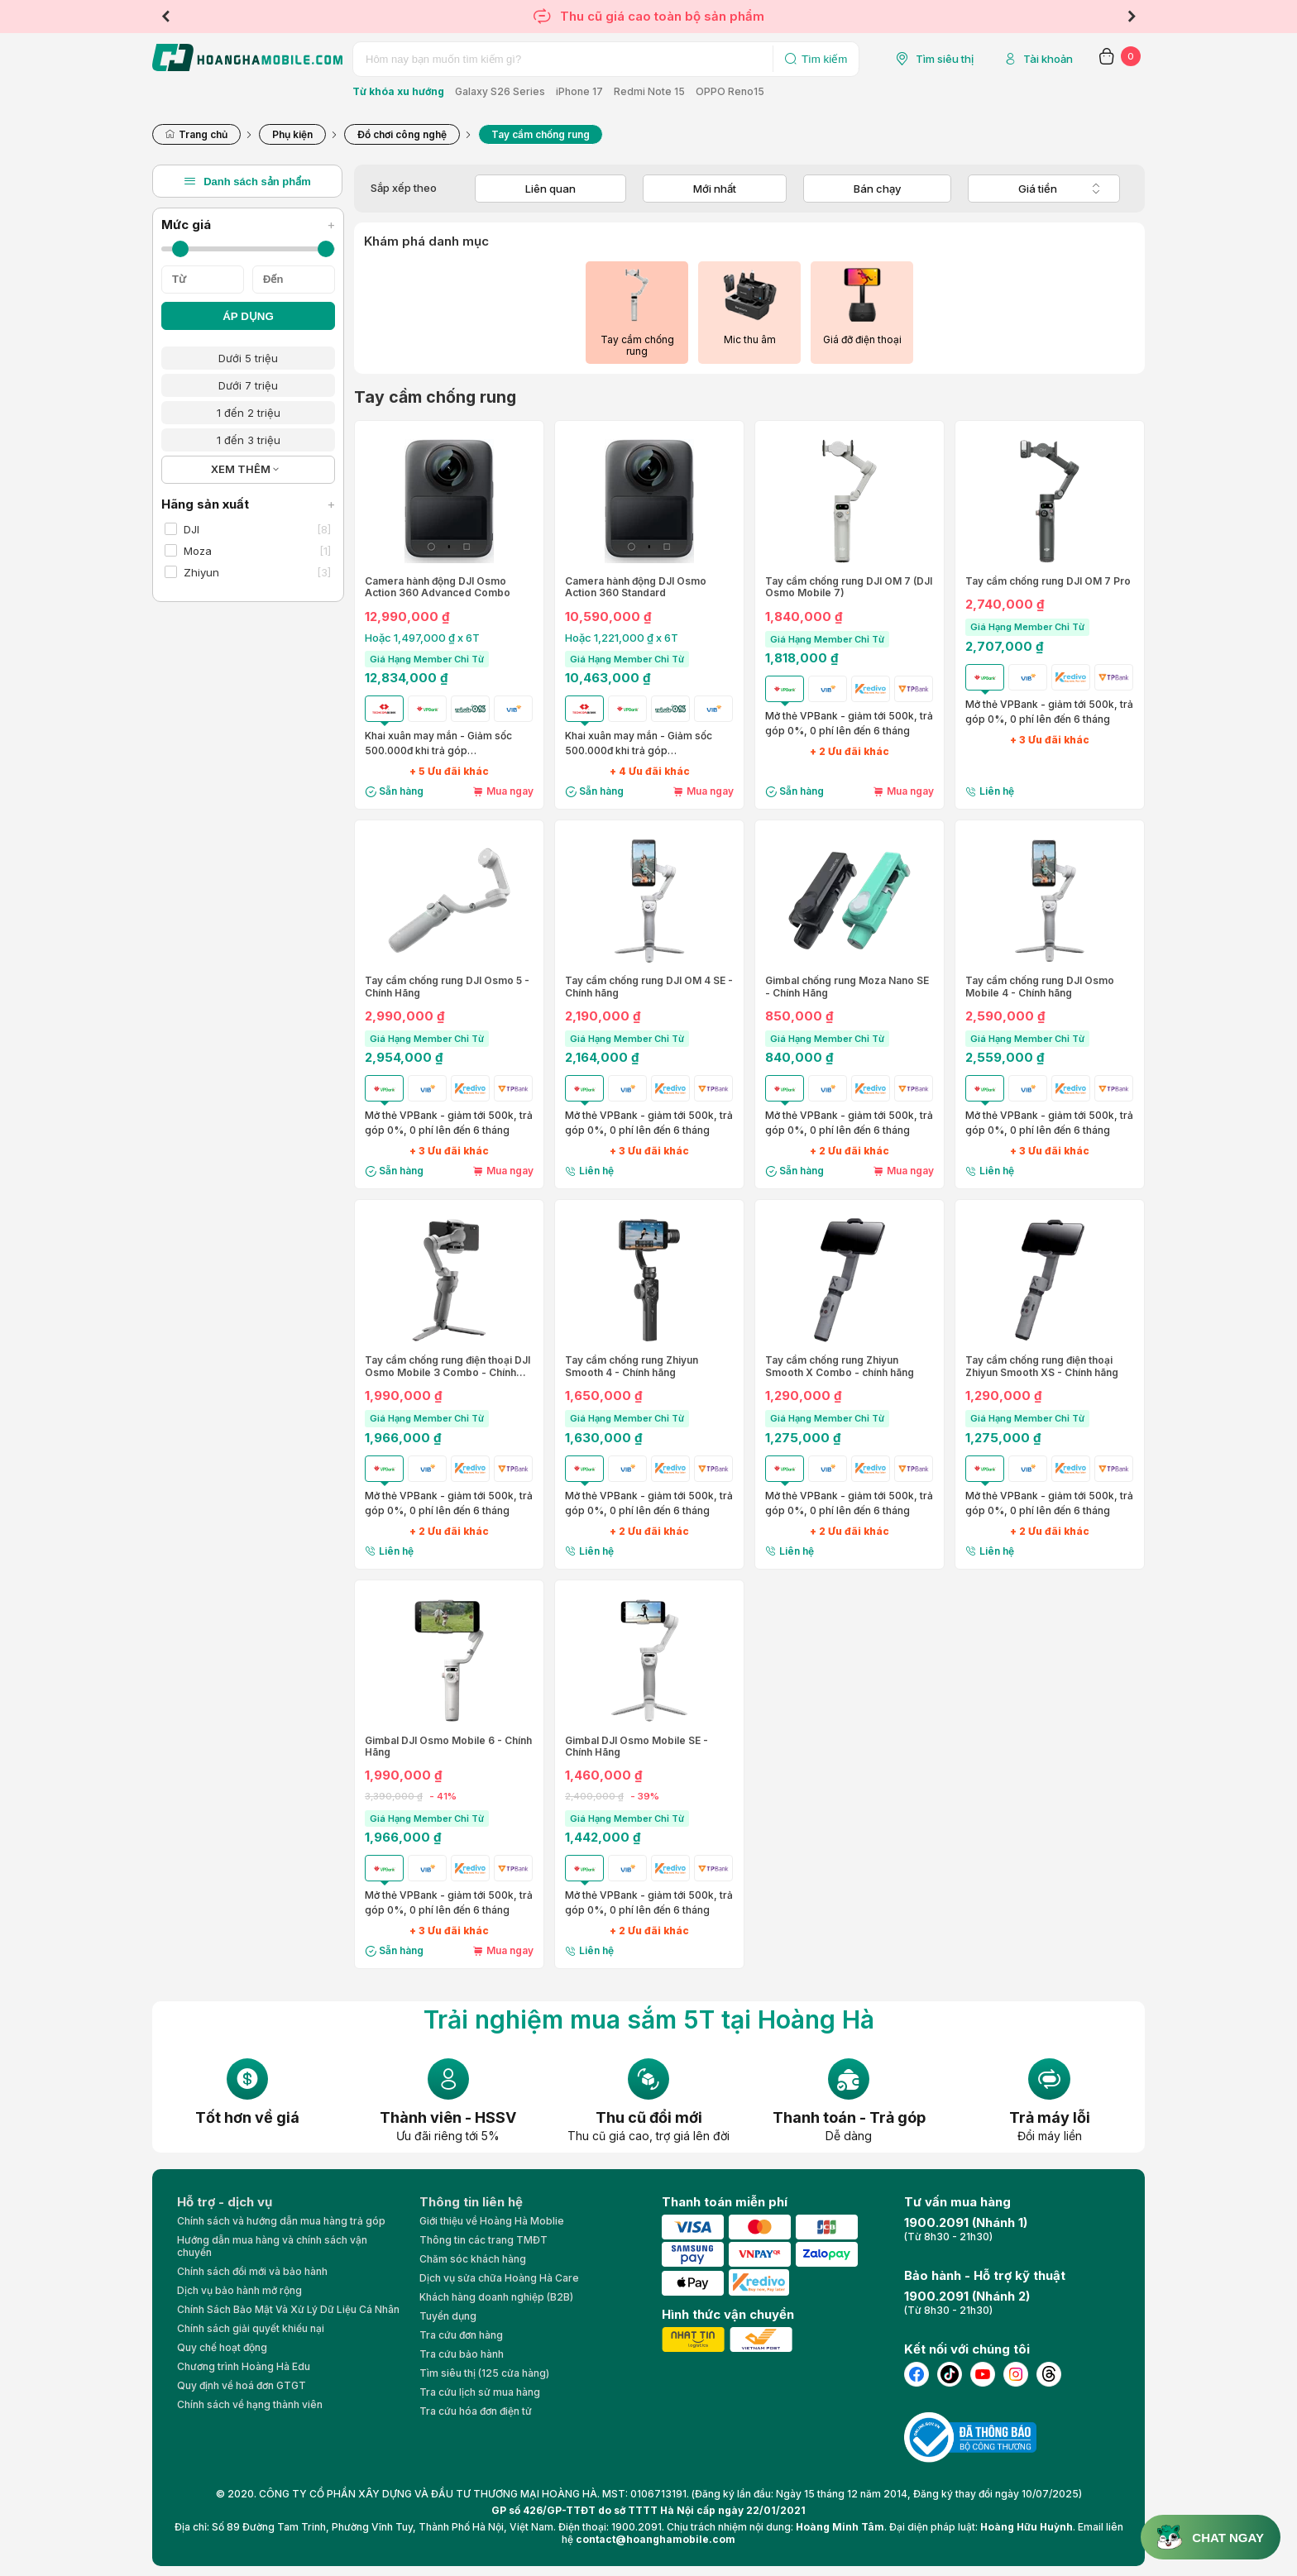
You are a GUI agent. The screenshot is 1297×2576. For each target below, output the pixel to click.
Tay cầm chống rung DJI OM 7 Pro (1048, 581)
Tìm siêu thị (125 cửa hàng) (484, 2373)
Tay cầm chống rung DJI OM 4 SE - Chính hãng (649, 986)
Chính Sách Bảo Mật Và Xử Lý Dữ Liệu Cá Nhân (288, 2309)
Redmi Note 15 (649, 91)
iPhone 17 (579, 91)
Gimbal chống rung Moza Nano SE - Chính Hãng (847, 986)
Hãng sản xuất (248, 504)
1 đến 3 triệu (248, 440)
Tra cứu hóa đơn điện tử (475, 2411)
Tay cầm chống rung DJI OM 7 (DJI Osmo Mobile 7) (848, 587)
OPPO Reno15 (730, 91)
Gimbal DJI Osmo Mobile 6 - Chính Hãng (448, 1746)
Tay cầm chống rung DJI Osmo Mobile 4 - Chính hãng (1039, 986)
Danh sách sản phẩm (247, 181)
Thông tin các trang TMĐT (483, 2240)
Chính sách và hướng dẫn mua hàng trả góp (281, 2221)
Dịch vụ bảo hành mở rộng (239, 2290)
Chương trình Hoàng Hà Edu (243, 2366)
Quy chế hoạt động (222, 2347)
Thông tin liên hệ (471, 2202)
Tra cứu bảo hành (461, 2354)
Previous (165, 16)
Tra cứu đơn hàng (461, 2335)
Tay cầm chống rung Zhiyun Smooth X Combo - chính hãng (839, 1366)
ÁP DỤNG (248, 316)
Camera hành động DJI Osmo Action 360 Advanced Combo (437, 587)
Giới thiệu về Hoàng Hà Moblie (491, 2221)
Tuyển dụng (447, 2316)
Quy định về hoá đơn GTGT (241, 2385)
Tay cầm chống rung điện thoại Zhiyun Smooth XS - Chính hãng (1041, 1366)
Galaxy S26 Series (500, 91)
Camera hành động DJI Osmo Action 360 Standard (635, 587)
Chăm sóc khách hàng (472, 2259)
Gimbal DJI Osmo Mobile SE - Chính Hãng (636, 1746)
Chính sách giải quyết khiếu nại (250, 2328)
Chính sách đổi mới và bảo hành (252, 2271)
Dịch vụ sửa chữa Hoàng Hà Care (499, 2278)
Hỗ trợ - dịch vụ (224, 2202)
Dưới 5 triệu (248, 358)
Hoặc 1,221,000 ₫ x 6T (621, 637)
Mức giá (248, 224)
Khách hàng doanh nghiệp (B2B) (496, 2297)
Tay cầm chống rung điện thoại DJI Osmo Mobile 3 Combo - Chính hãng (447, 1367)
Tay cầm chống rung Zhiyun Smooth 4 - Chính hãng (631, 1366)
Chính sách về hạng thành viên (250, 2404)
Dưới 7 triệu (248, 385)
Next (1131, 16)
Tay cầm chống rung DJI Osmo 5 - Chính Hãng (447, 986)
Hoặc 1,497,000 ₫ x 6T (422, 637)
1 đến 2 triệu (248, 412)
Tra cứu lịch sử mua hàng (479, 2392)
